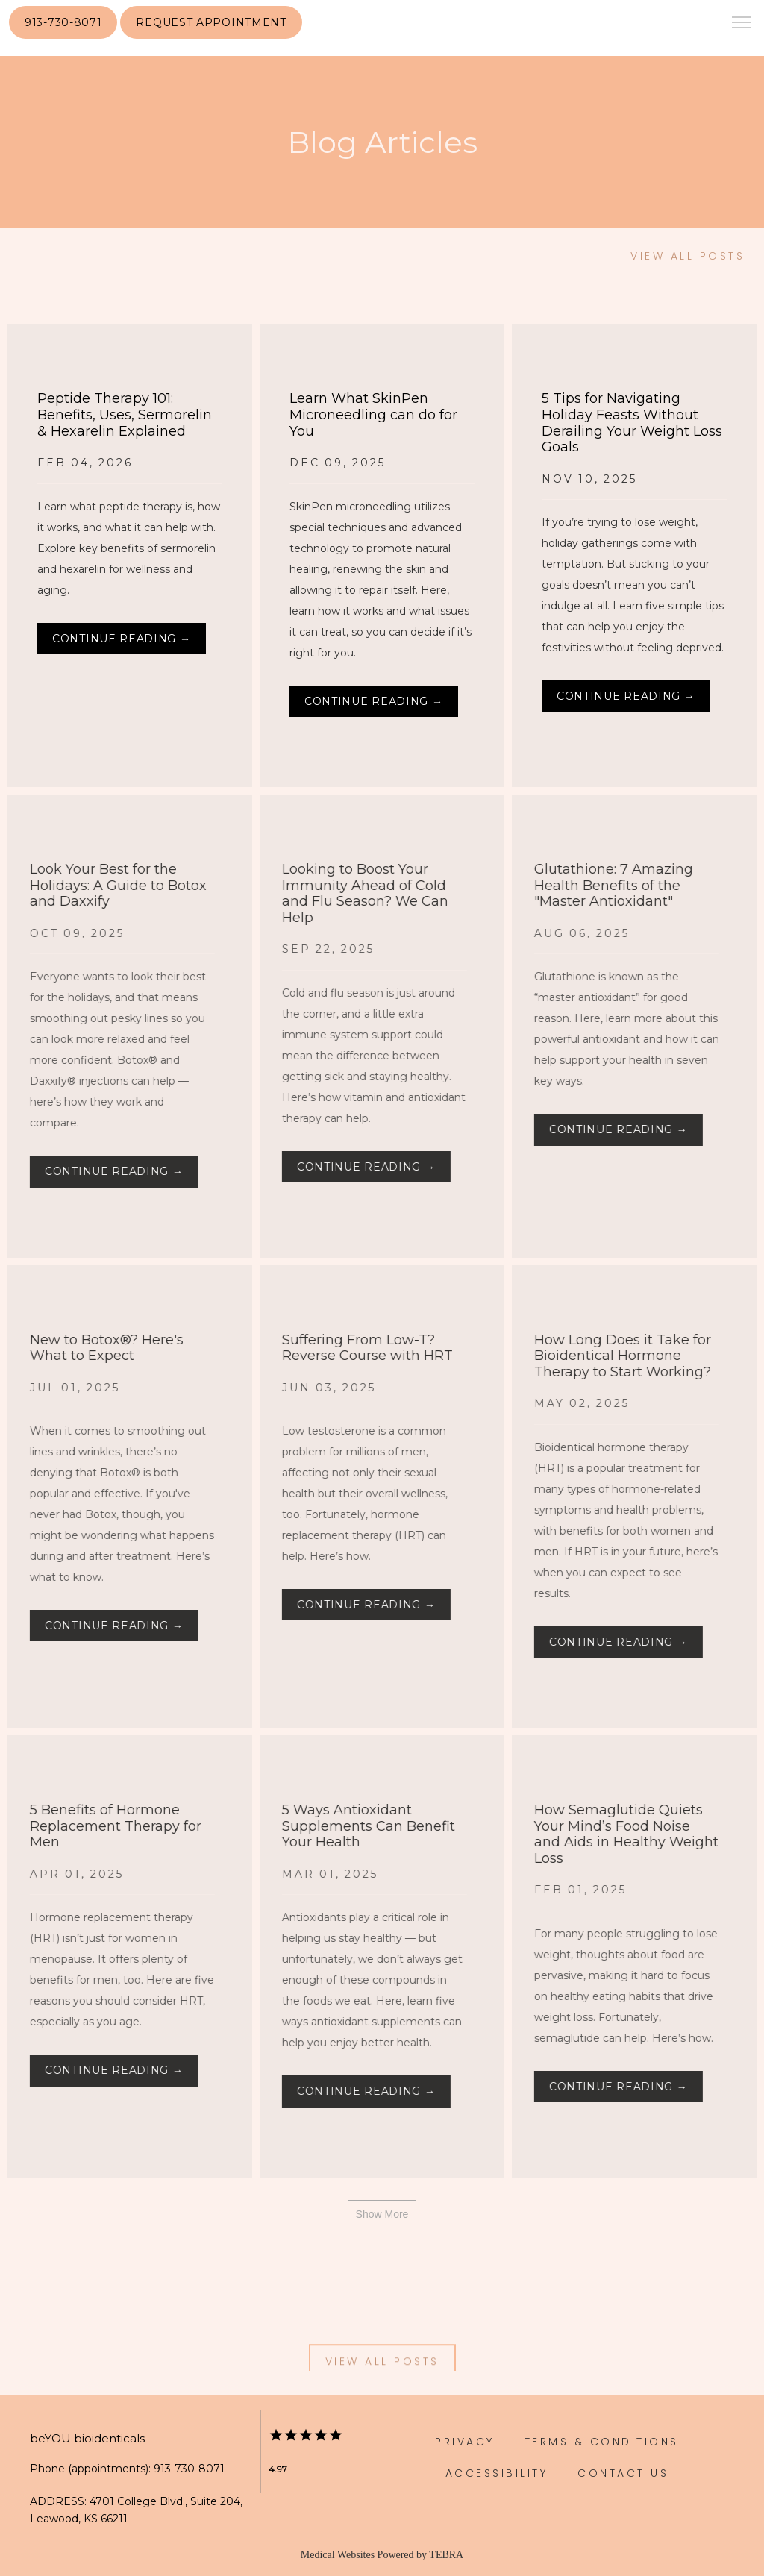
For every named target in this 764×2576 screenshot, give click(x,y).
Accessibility (496, 2473)
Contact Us (622, 2473)
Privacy (465, 2441)
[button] (742, 24)
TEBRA (446, 2554)
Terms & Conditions (602, 2441)
